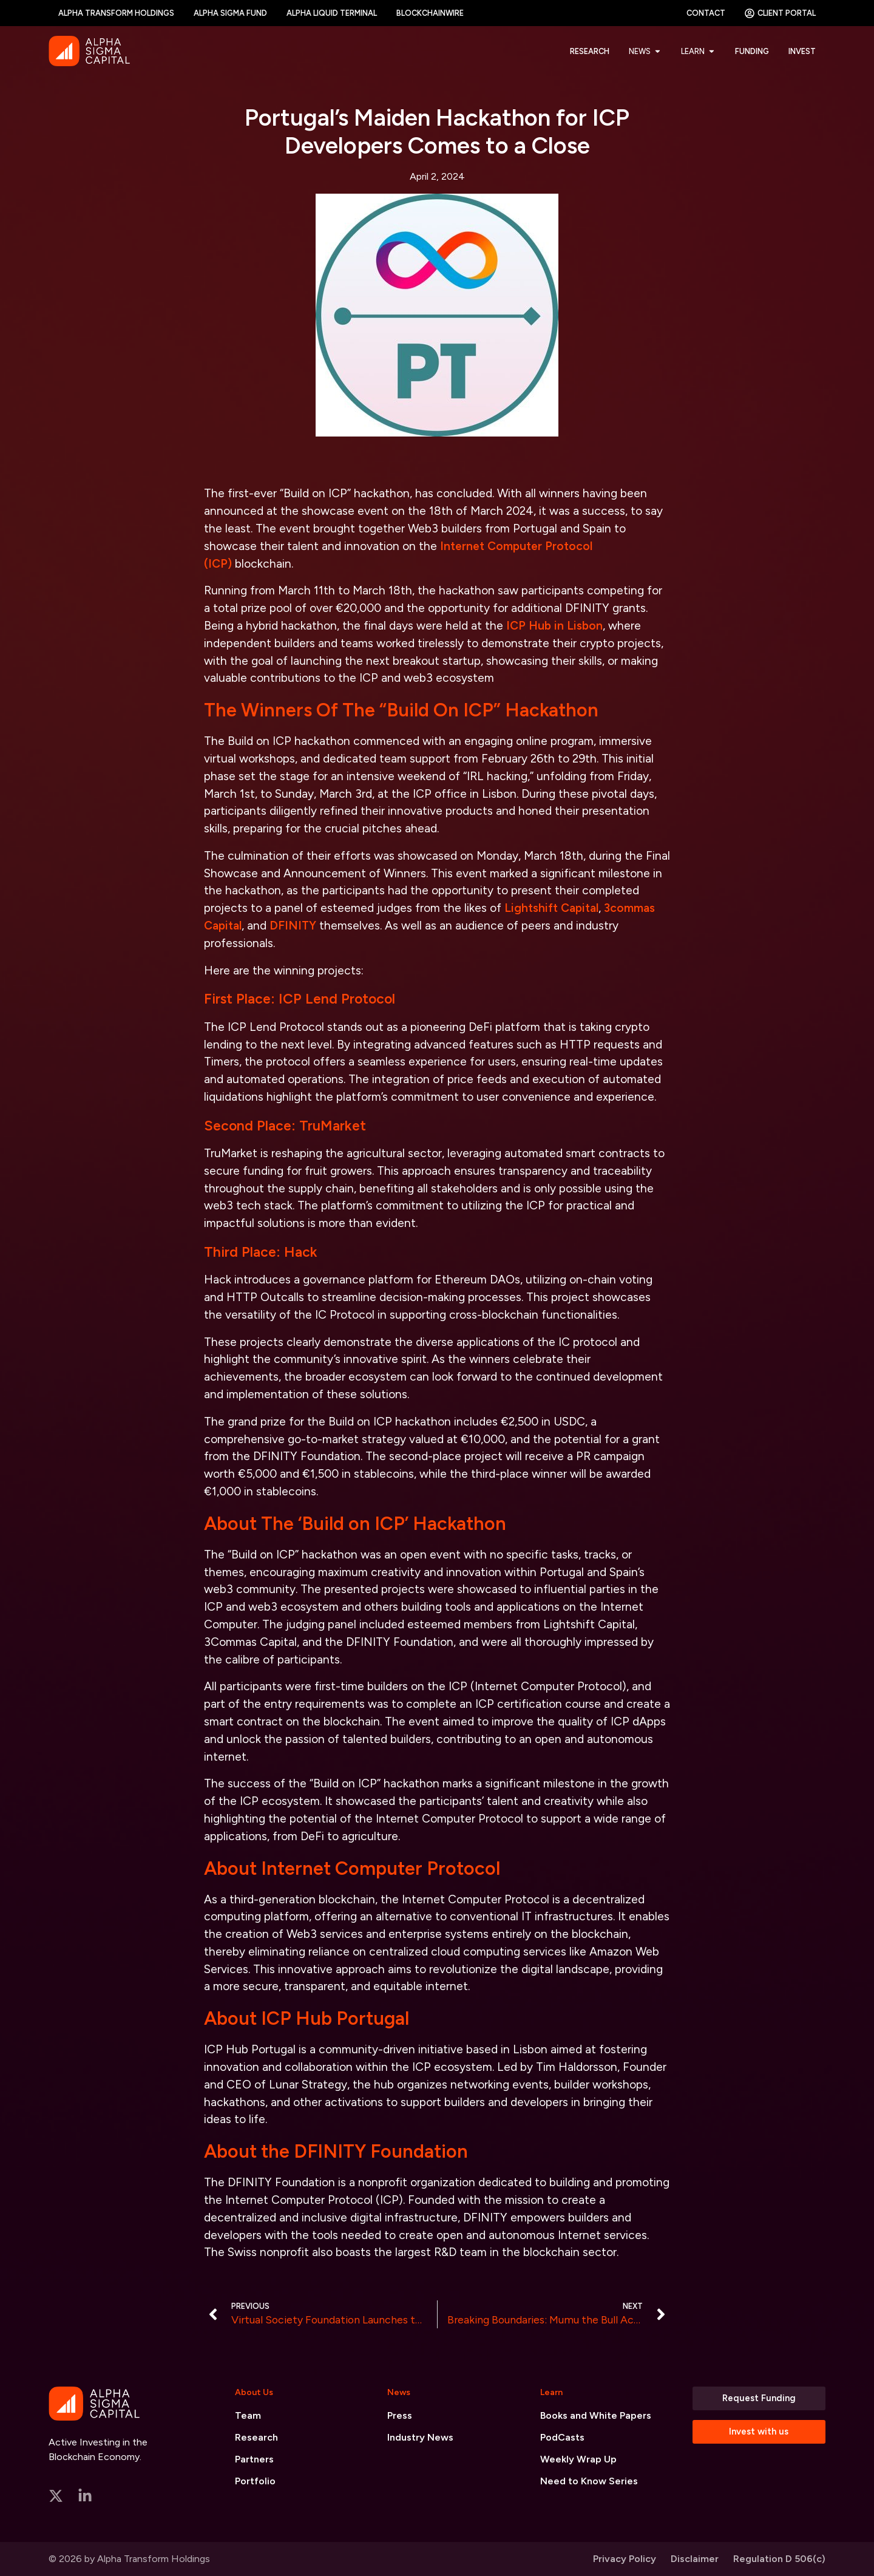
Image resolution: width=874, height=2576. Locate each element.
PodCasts (562, 2437)
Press (399, 2415)
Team (248, 2415)
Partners (254, 2459)
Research (256, 2437)
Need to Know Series (589, 2481)
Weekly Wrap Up (578, 2459)
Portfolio (255, 2481)
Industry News (420, 2437)
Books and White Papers (595, 2415)
